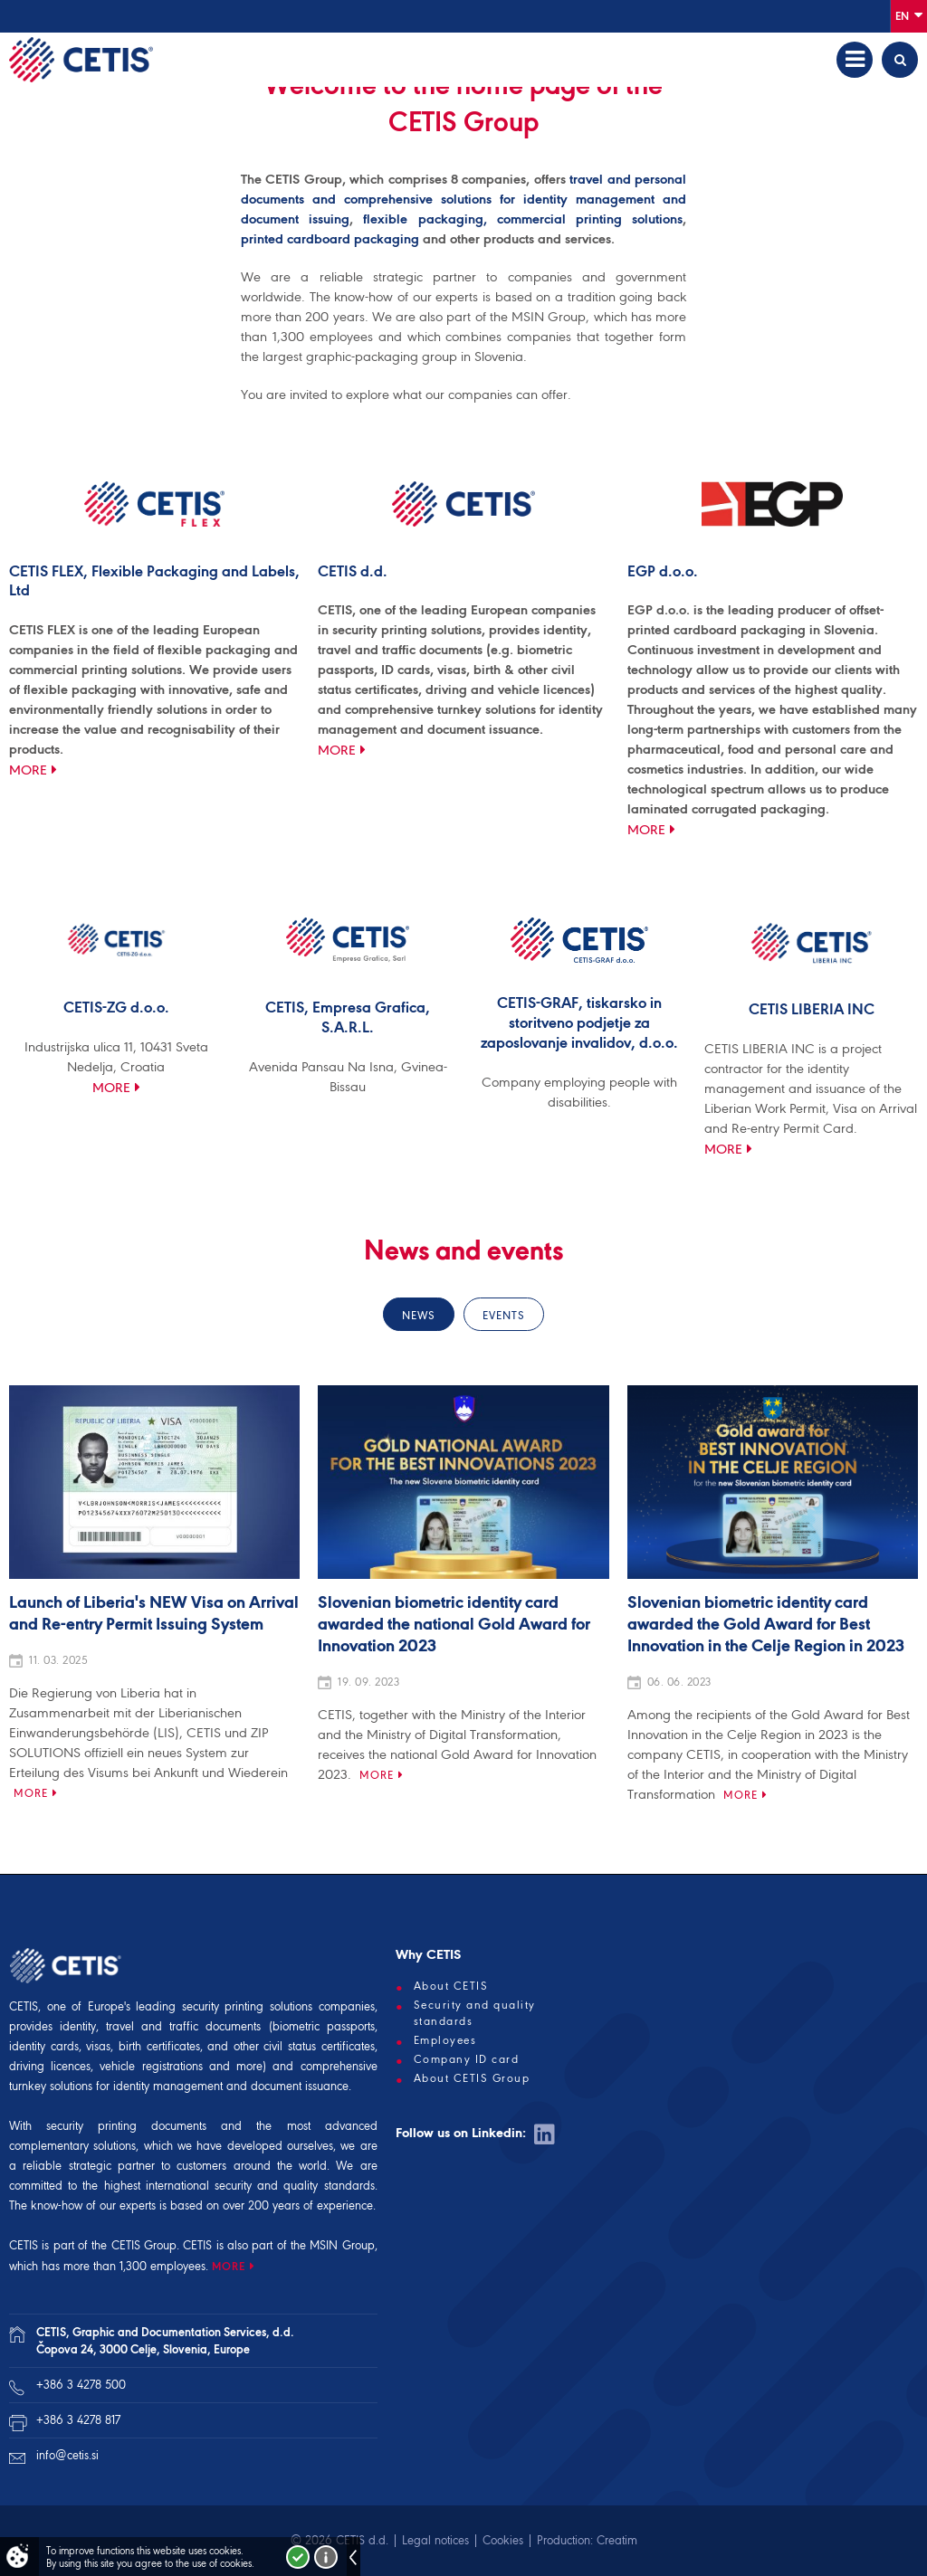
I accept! (298, 2557)
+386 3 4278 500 (81, 2384)
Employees (445, 2040)
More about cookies (326, 2557)
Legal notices (435, 2540)
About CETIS (451, 1986)
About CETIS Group (472, 2078)
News (418, 1315)
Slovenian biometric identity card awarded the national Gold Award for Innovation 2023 (454, 1625)
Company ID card (467, 2059)
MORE (228, 2266)
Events (504, 1315)
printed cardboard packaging (330, 239)
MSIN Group (342, 2245)
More (28, 770)
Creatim (617, 2540)
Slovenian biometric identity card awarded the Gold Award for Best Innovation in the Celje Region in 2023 (765, 1625)
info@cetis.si (67, 2455)
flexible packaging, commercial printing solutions (523, 219)
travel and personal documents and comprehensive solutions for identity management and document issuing (463, 199)
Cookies (503, 2540)
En (908, 15)
